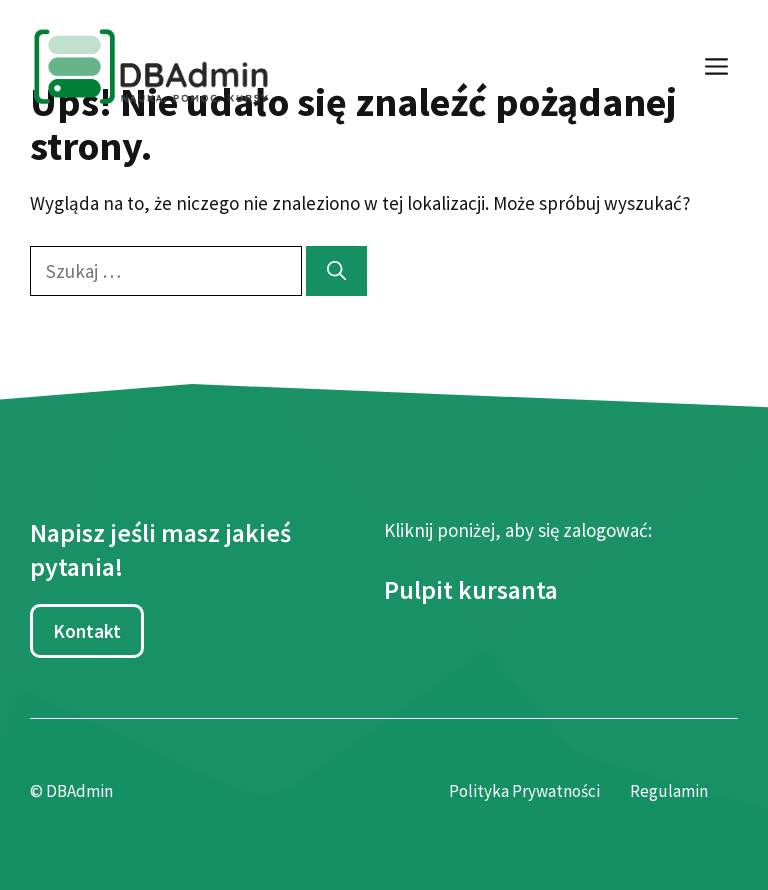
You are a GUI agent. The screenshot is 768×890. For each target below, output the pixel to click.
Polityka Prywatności (524, 791)
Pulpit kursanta (471, 589)
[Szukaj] (336, 271)
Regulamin (669, 791)
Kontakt (87, 631)
